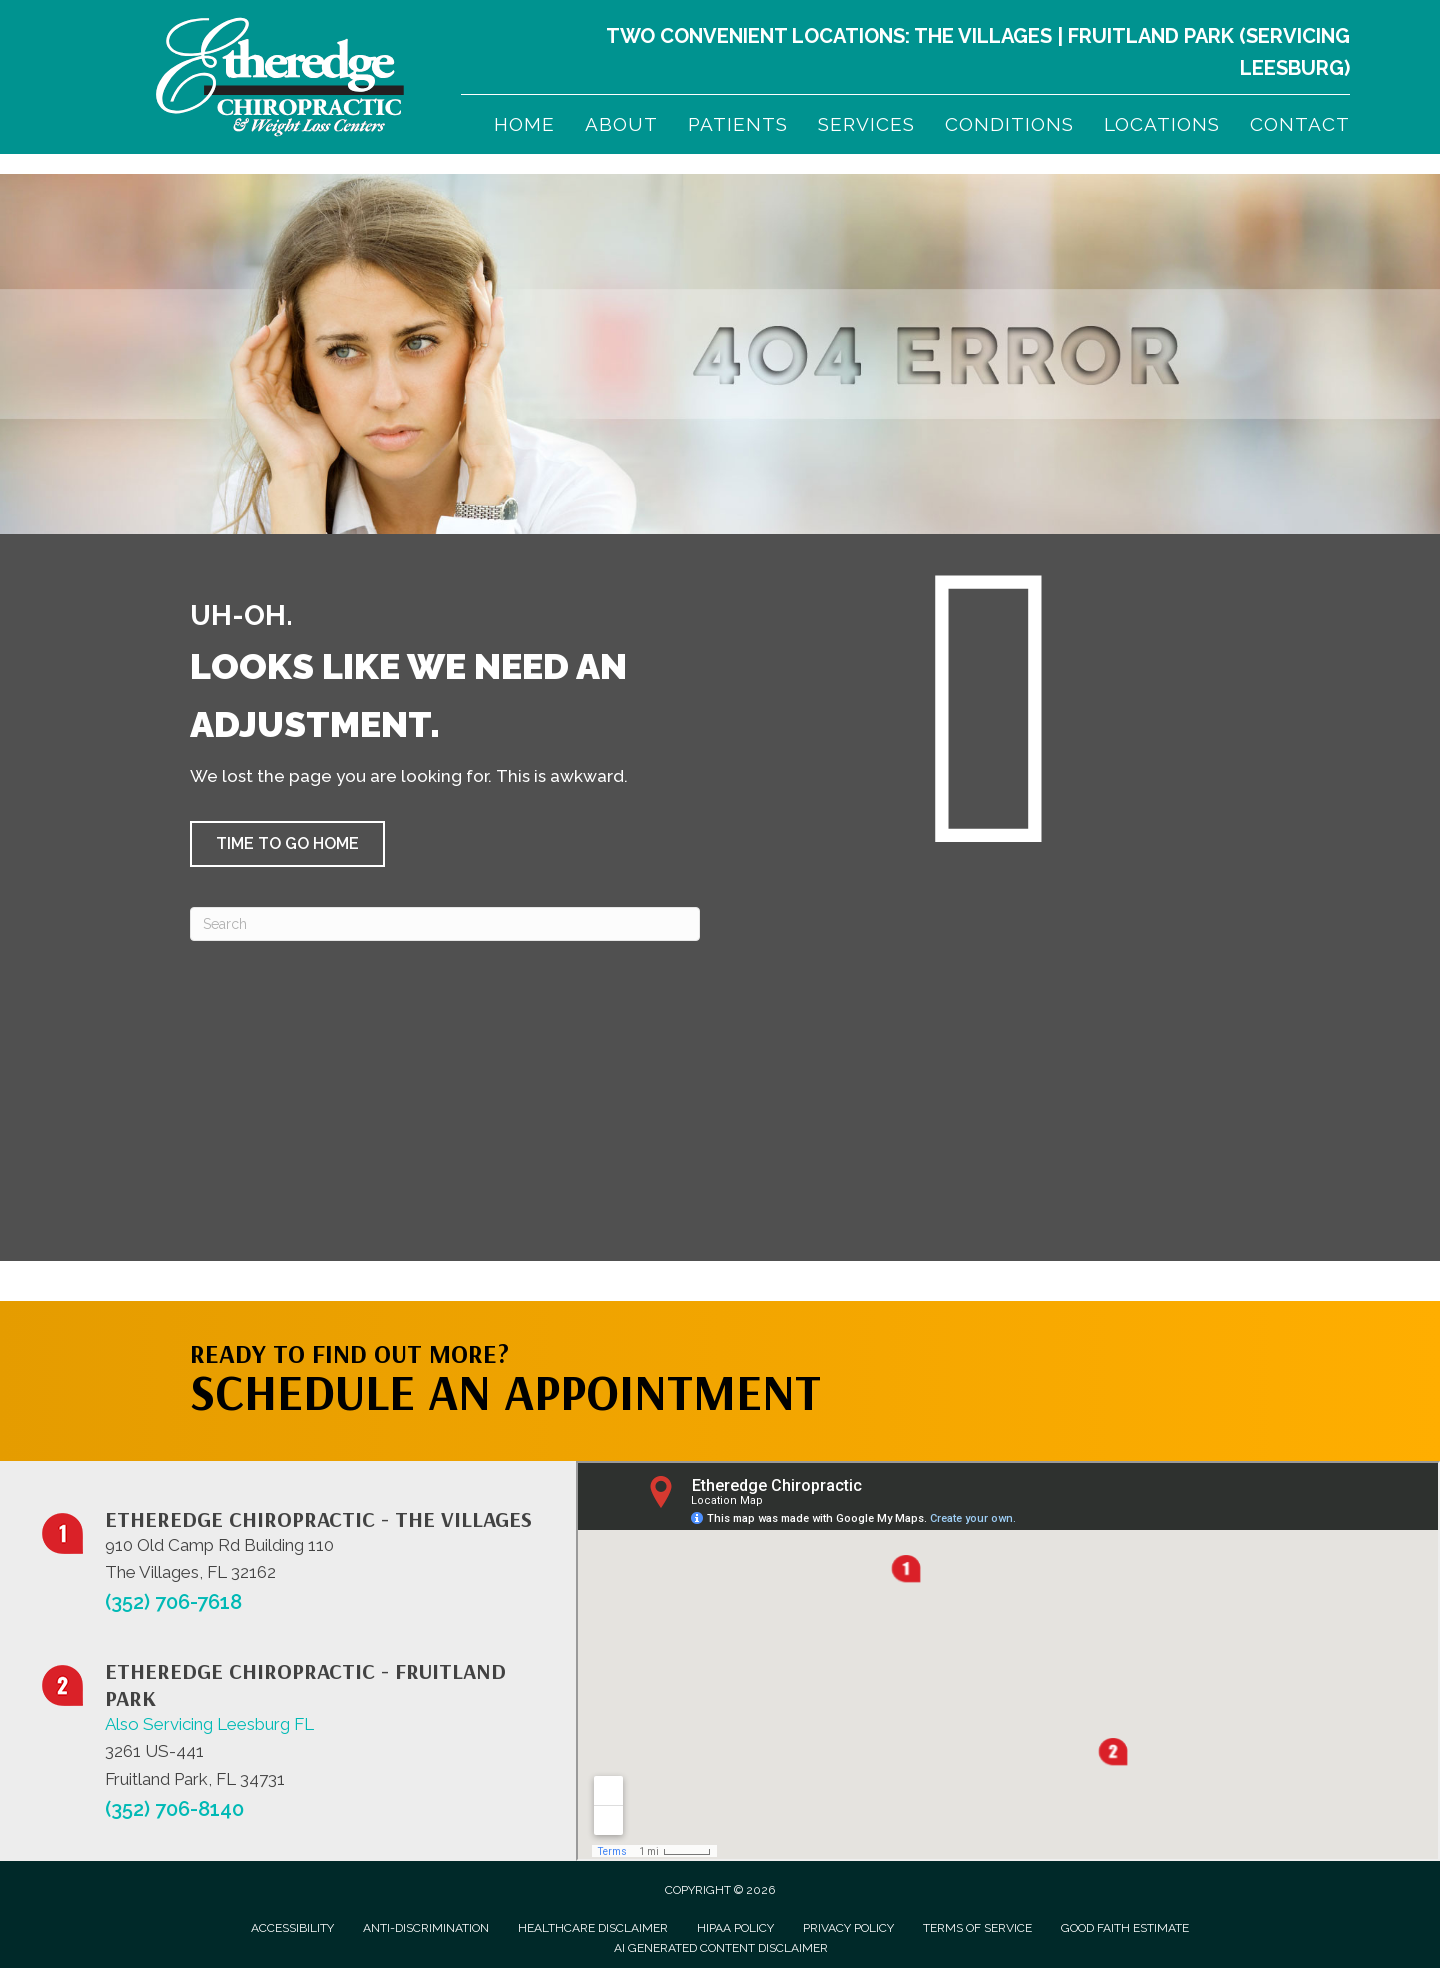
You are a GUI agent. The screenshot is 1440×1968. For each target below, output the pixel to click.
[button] (287, 844)
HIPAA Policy (735, 1928)
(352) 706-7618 (173, 1602)
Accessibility (292, 1928)
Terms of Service (977, 1928)
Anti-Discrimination (426, 1928)
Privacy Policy (848, 1928)
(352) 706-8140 (174, 1809)
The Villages (983, 36)
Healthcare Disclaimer (593, 1928)
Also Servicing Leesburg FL (209, 1724)
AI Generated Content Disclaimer (721, 1948)
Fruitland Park (1151, 36)
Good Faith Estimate (1125, 1928)
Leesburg (1292, 68)
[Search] (445, 924)
